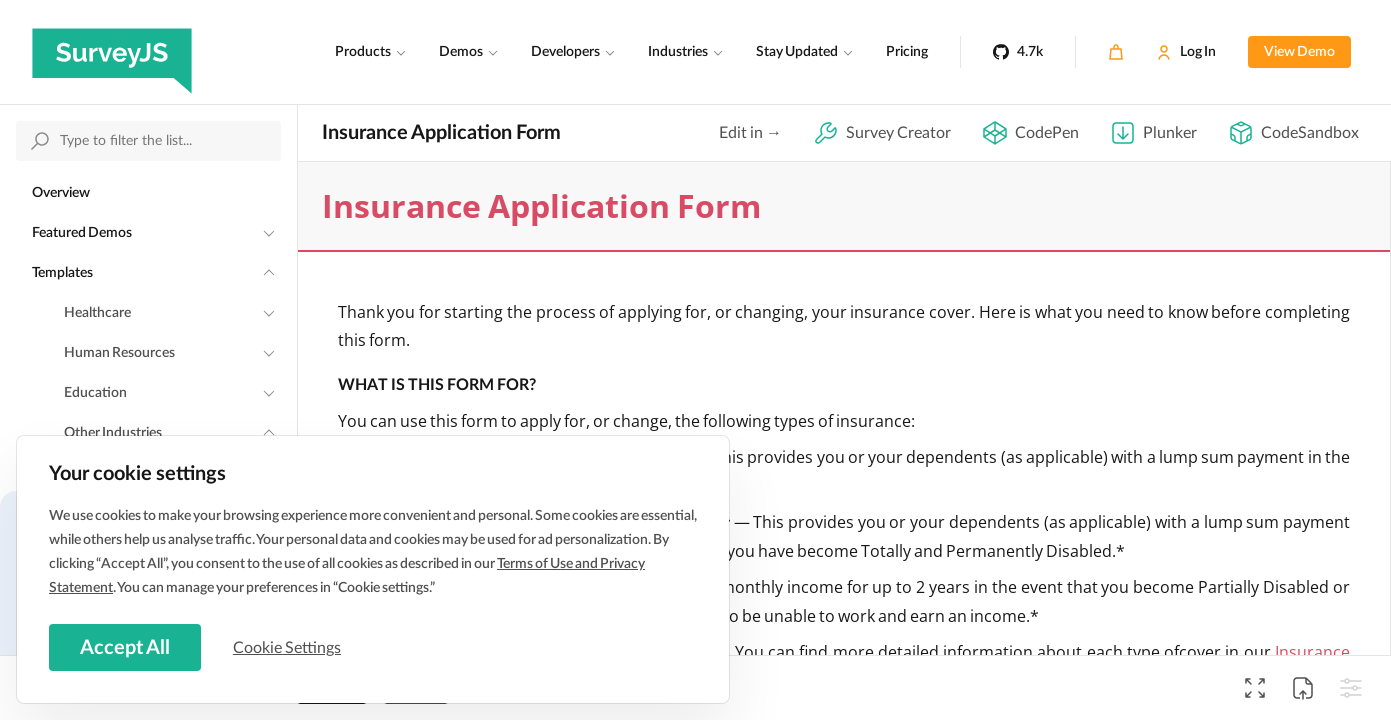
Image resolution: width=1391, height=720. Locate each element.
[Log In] (1186, 52)
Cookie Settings (289, 647)
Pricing (907, 52)
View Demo (1299, 52)
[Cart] (1116, 52)
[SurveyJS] (112, 52)
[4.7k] (1018, 52)
